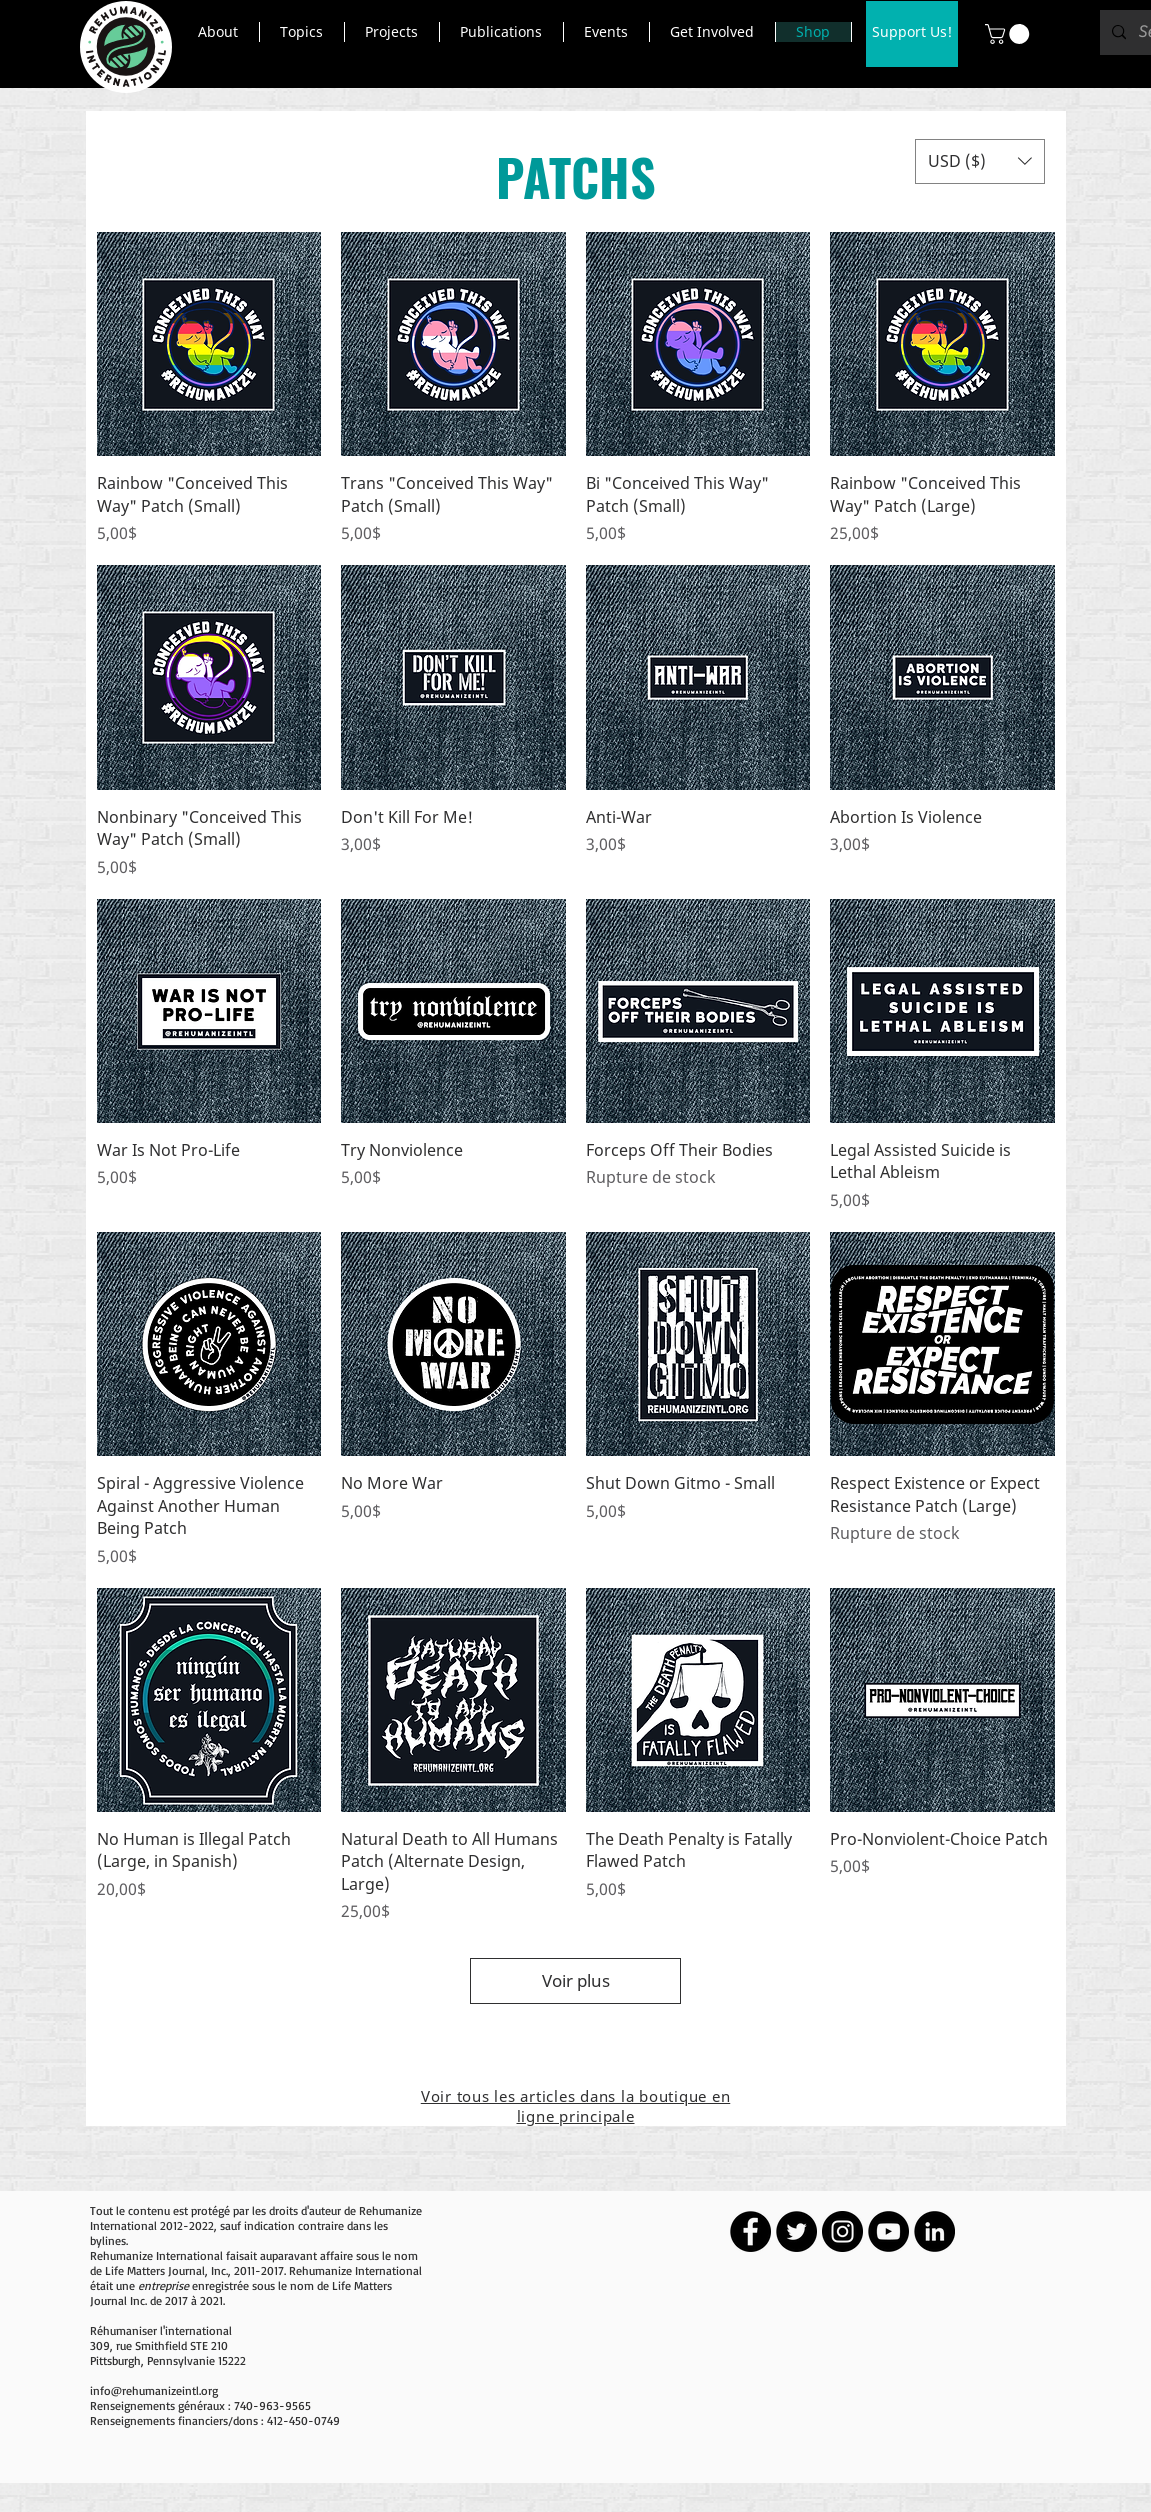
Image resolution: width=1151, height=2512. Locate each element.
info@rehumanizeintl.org (154, 2390)
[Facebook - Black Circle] (750, 2231)
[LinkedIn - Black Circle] (934, 2231)
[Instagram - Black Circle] (842, 2231)
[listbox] (980, 161)
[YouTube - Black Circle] (888, 2231)
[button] (218, 32)
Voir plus (576, 1980)
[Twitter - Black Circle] (796, 2231)
